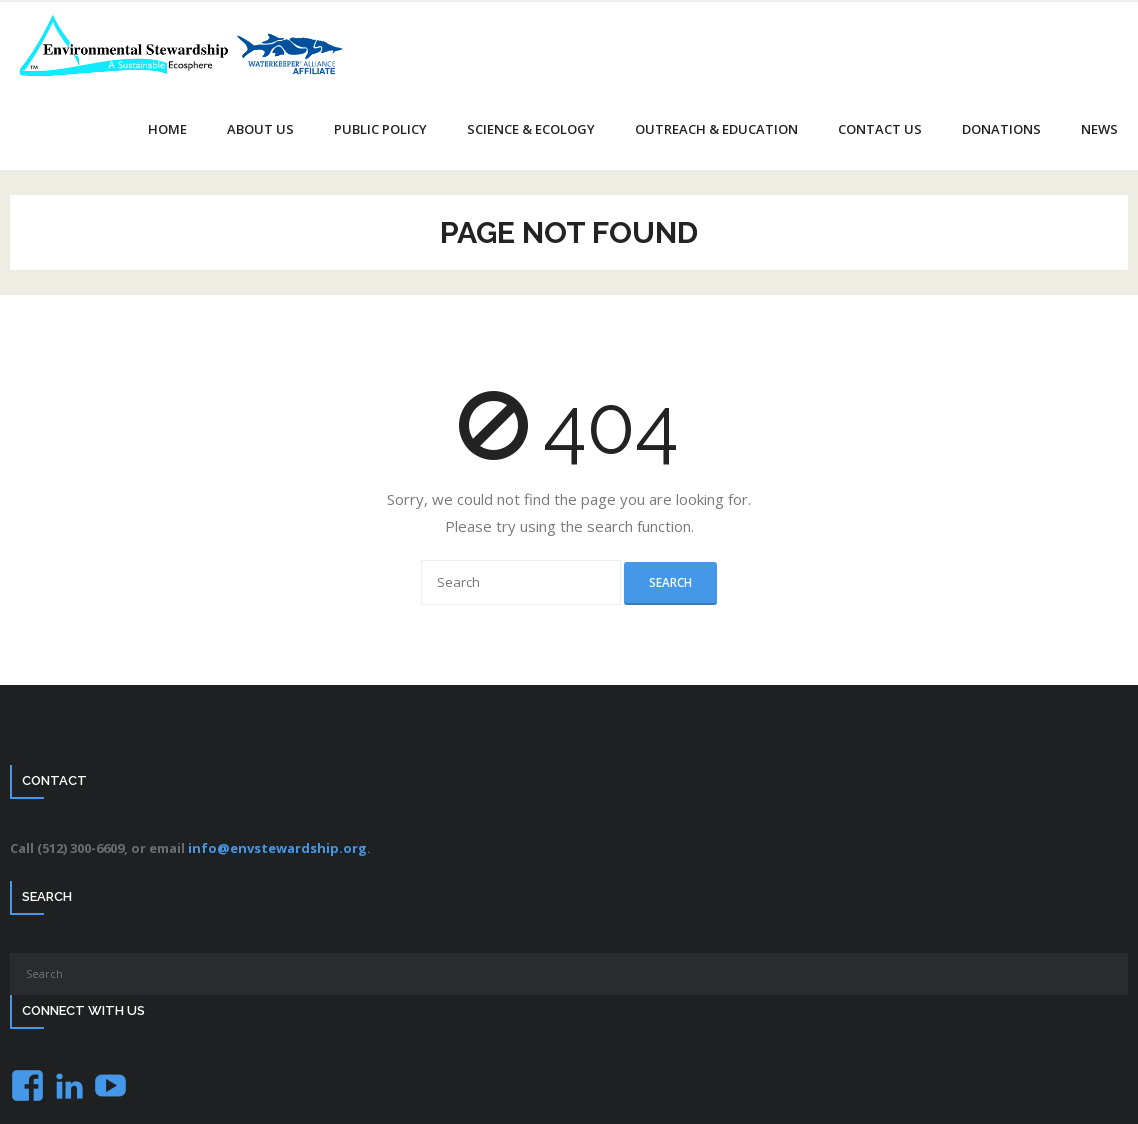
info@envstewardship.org (277, 848)
